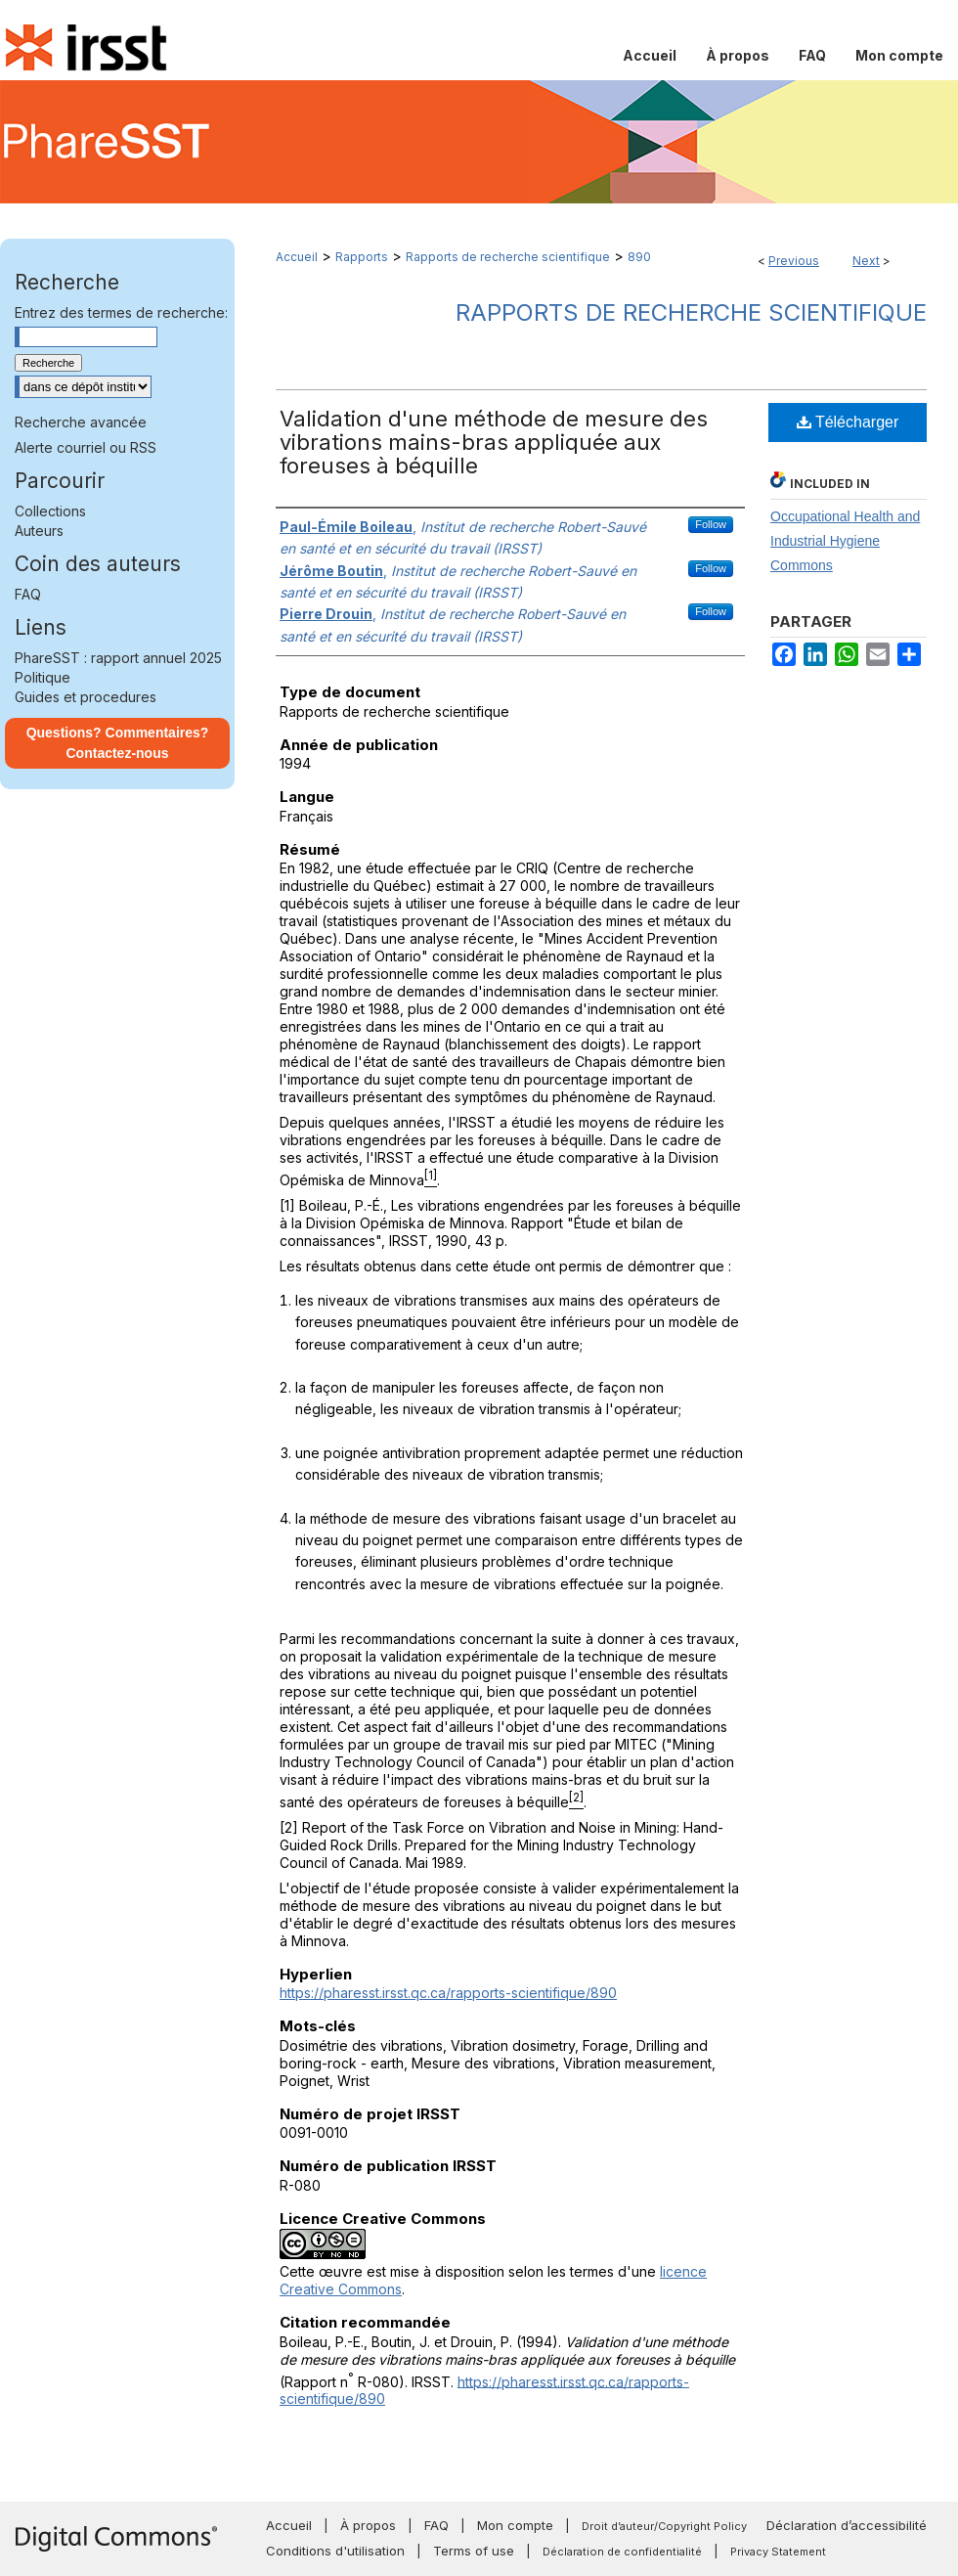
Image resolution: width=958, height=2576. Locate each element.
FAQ (28, 594)
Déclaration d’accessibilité (846, 2525)
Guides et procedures (85, 696)
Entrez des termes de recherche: (121, 312)
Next (866, 260)
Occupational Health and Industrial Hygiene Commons (845, 541)
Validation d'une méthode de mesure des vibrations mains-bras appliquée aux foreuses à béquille (494, 442)
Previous (793, 260)
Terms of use (473, 2550)
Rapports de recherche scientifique (508, 256)
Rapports (361, 256)
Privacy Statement (778, 2551)
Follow (710, 524)
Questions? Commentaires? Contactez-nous (117, 743)
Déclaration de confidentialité (622, 2551)
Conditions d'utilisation (335, 2550)
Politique (42, 677)
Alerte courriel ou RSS (85, 447)
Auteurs (39, 530)
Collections (50, 511)
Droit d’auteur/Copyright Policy (664, 2526)
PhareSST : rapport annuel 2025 (118, 657)
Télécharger (848, 422)
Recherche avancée (81, 422)
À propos (368, 2525)
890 (639, 256)
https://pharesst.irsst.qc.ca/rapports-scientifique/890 (448, 1992)
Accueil (297, 256)
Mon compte (515, 2525)
